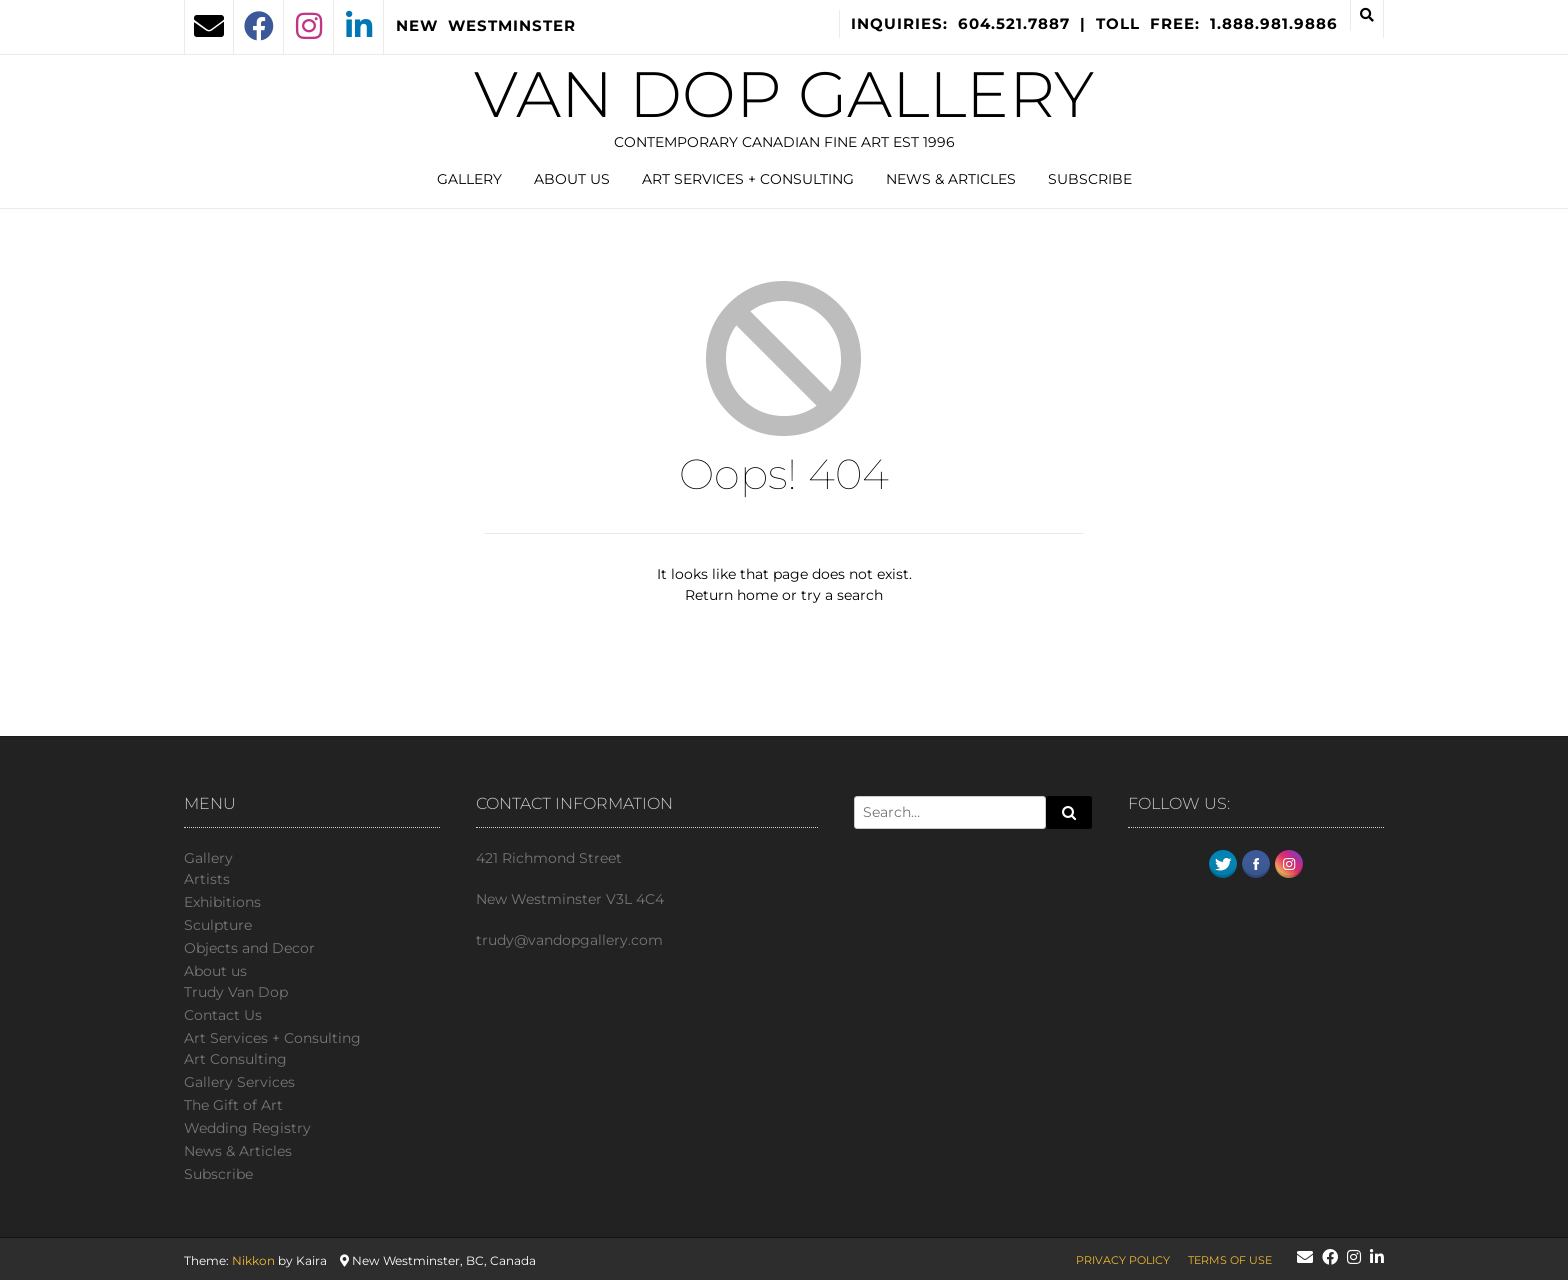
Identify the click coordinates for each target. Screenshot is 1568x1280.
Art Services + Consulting (748, 179)
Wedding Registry (247, 1128)
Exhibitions (222, 902)
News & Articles (951, 179)
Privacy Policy (1123, 1260)
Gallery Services (239, 1082)
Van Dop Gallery (784, 94)
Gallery (469, 179)
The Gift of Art (233, 1105)
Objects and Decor (249, 948)
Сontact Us (223, 1015)
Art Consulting (235, 1059)
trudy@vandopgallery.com (569, 940)
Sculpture (218, 925)
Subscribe (1090, 179)
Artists (207, 879)
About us (572, 179)
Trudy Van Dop (236, 992)
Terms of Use (1230, 1260)
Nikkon (253, 1260)
